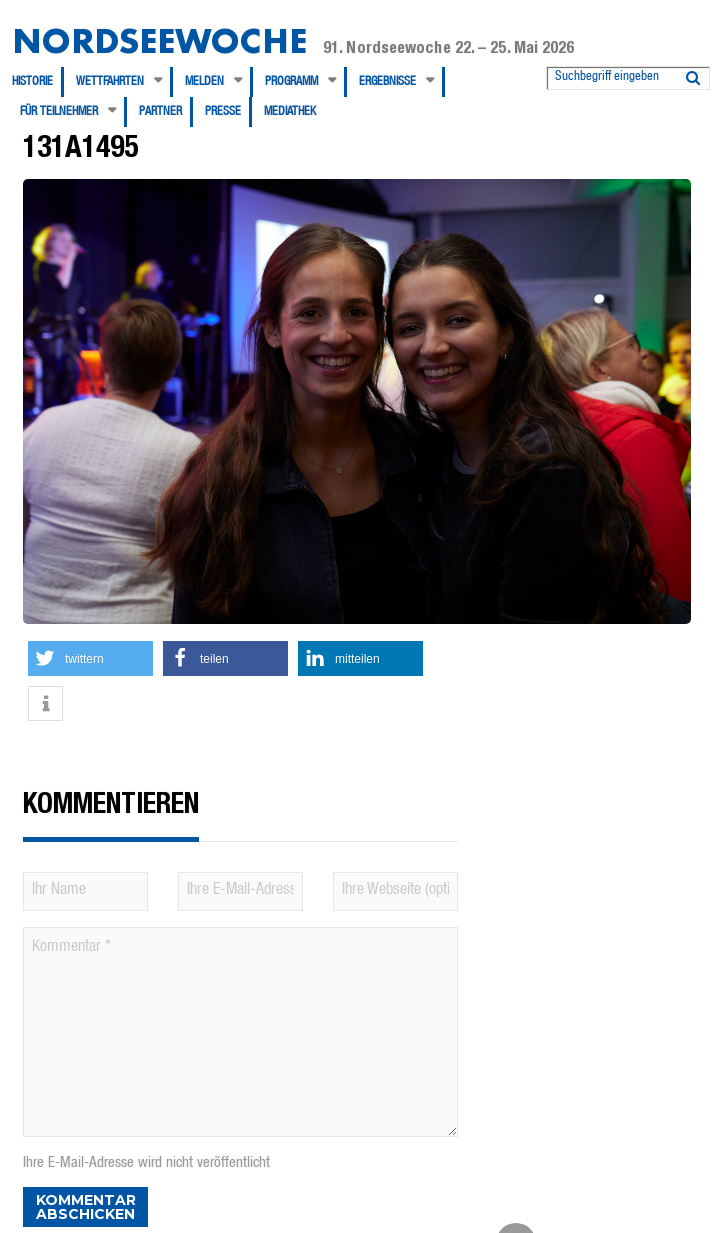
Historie (32, 82)
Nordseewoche (159, 40)
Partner (160, 112)
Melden (204, 82)
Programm (291, 82)
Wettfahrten (110, 82)
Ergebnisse (387, 82)
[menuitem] (38, 82)
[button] (90, 658)
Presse (223, 112)
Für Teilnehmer (59, 112)
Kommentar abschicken (86, 1207)
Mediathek (290, 112)
